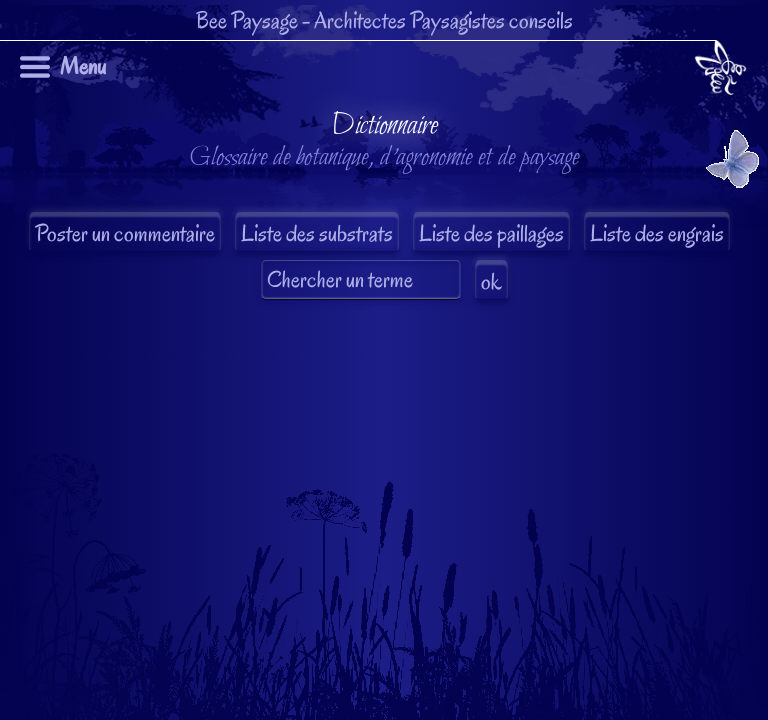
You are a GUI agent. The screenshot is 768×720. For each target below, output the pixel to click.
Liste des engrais (657, 233)
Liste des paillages (491, 233)
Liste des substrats (317, 233)
